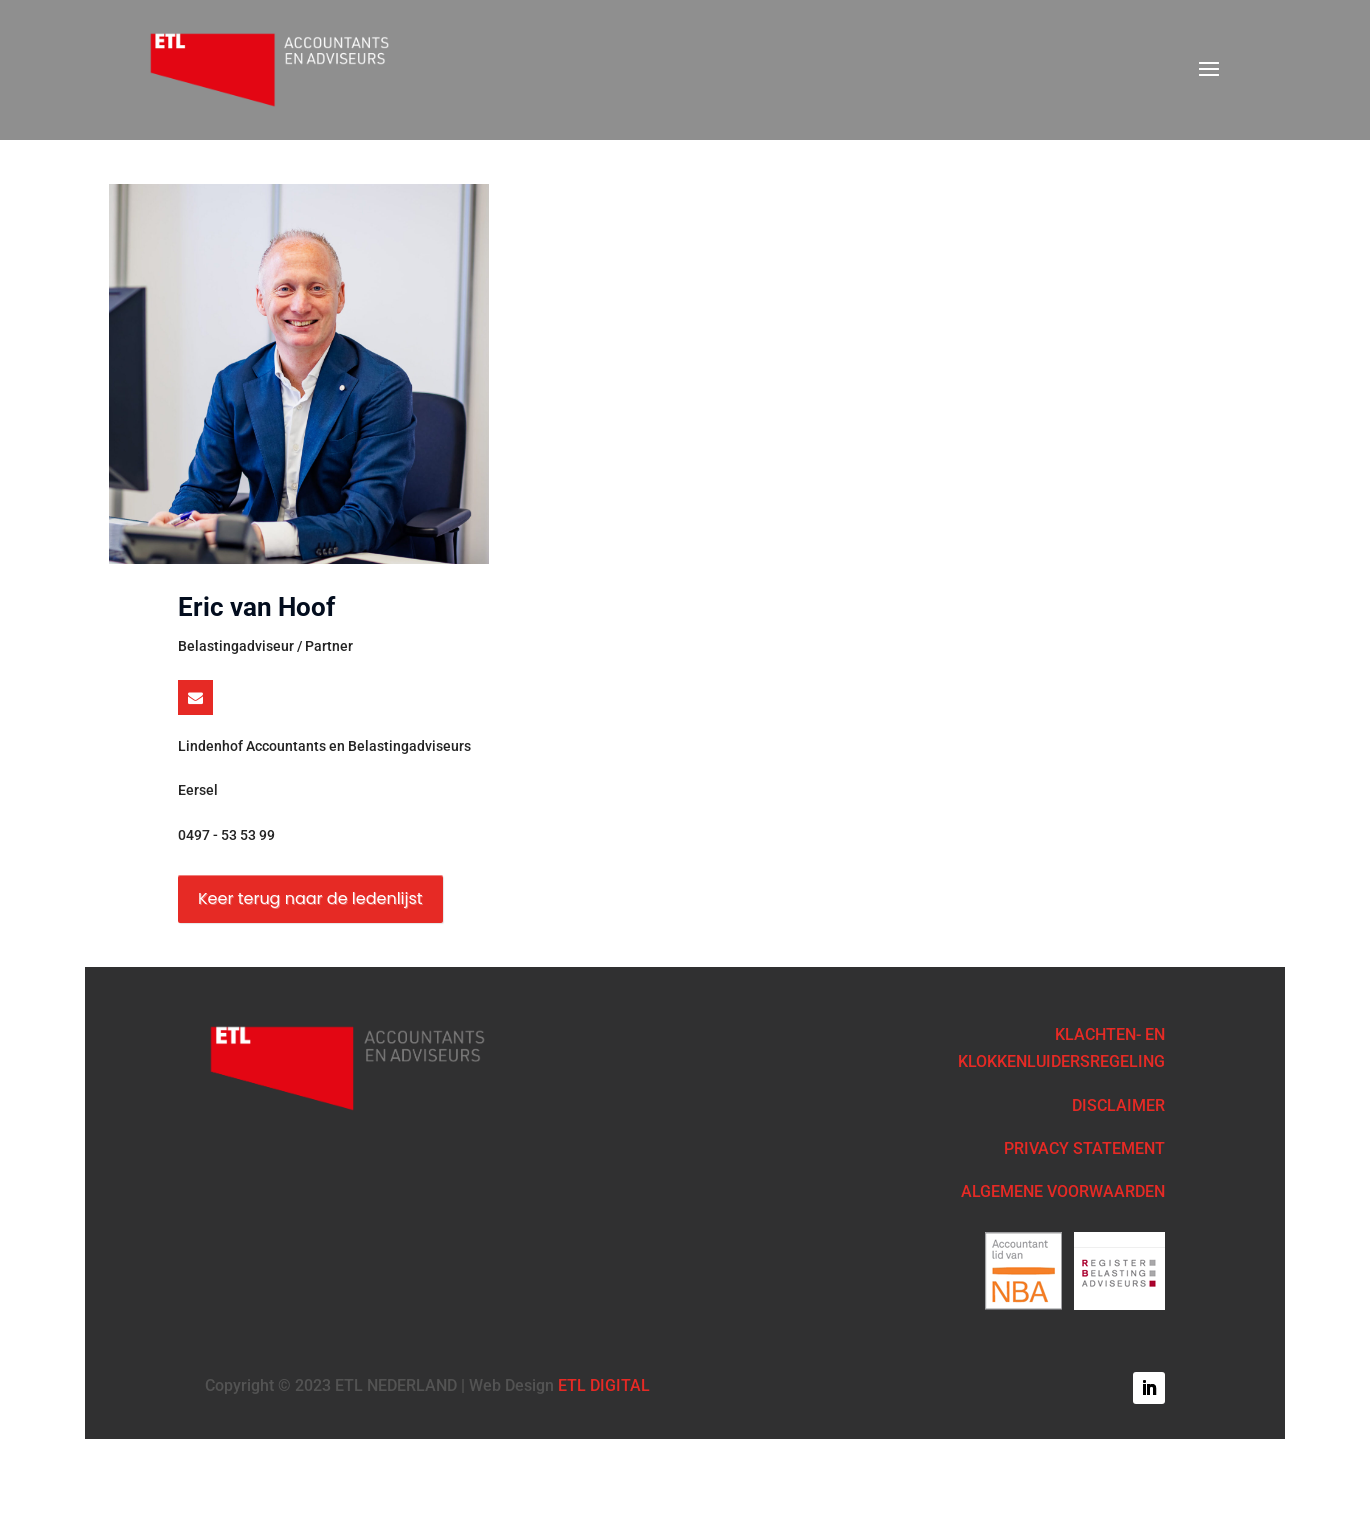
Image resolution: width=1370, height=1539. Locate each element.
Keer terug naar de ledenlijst (310, 898)
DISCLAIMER (1118, 1105)
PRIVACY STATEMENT (1084, 1148)
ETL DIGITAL (604, 1385)
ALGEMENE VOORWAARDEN (1063, 1191)
